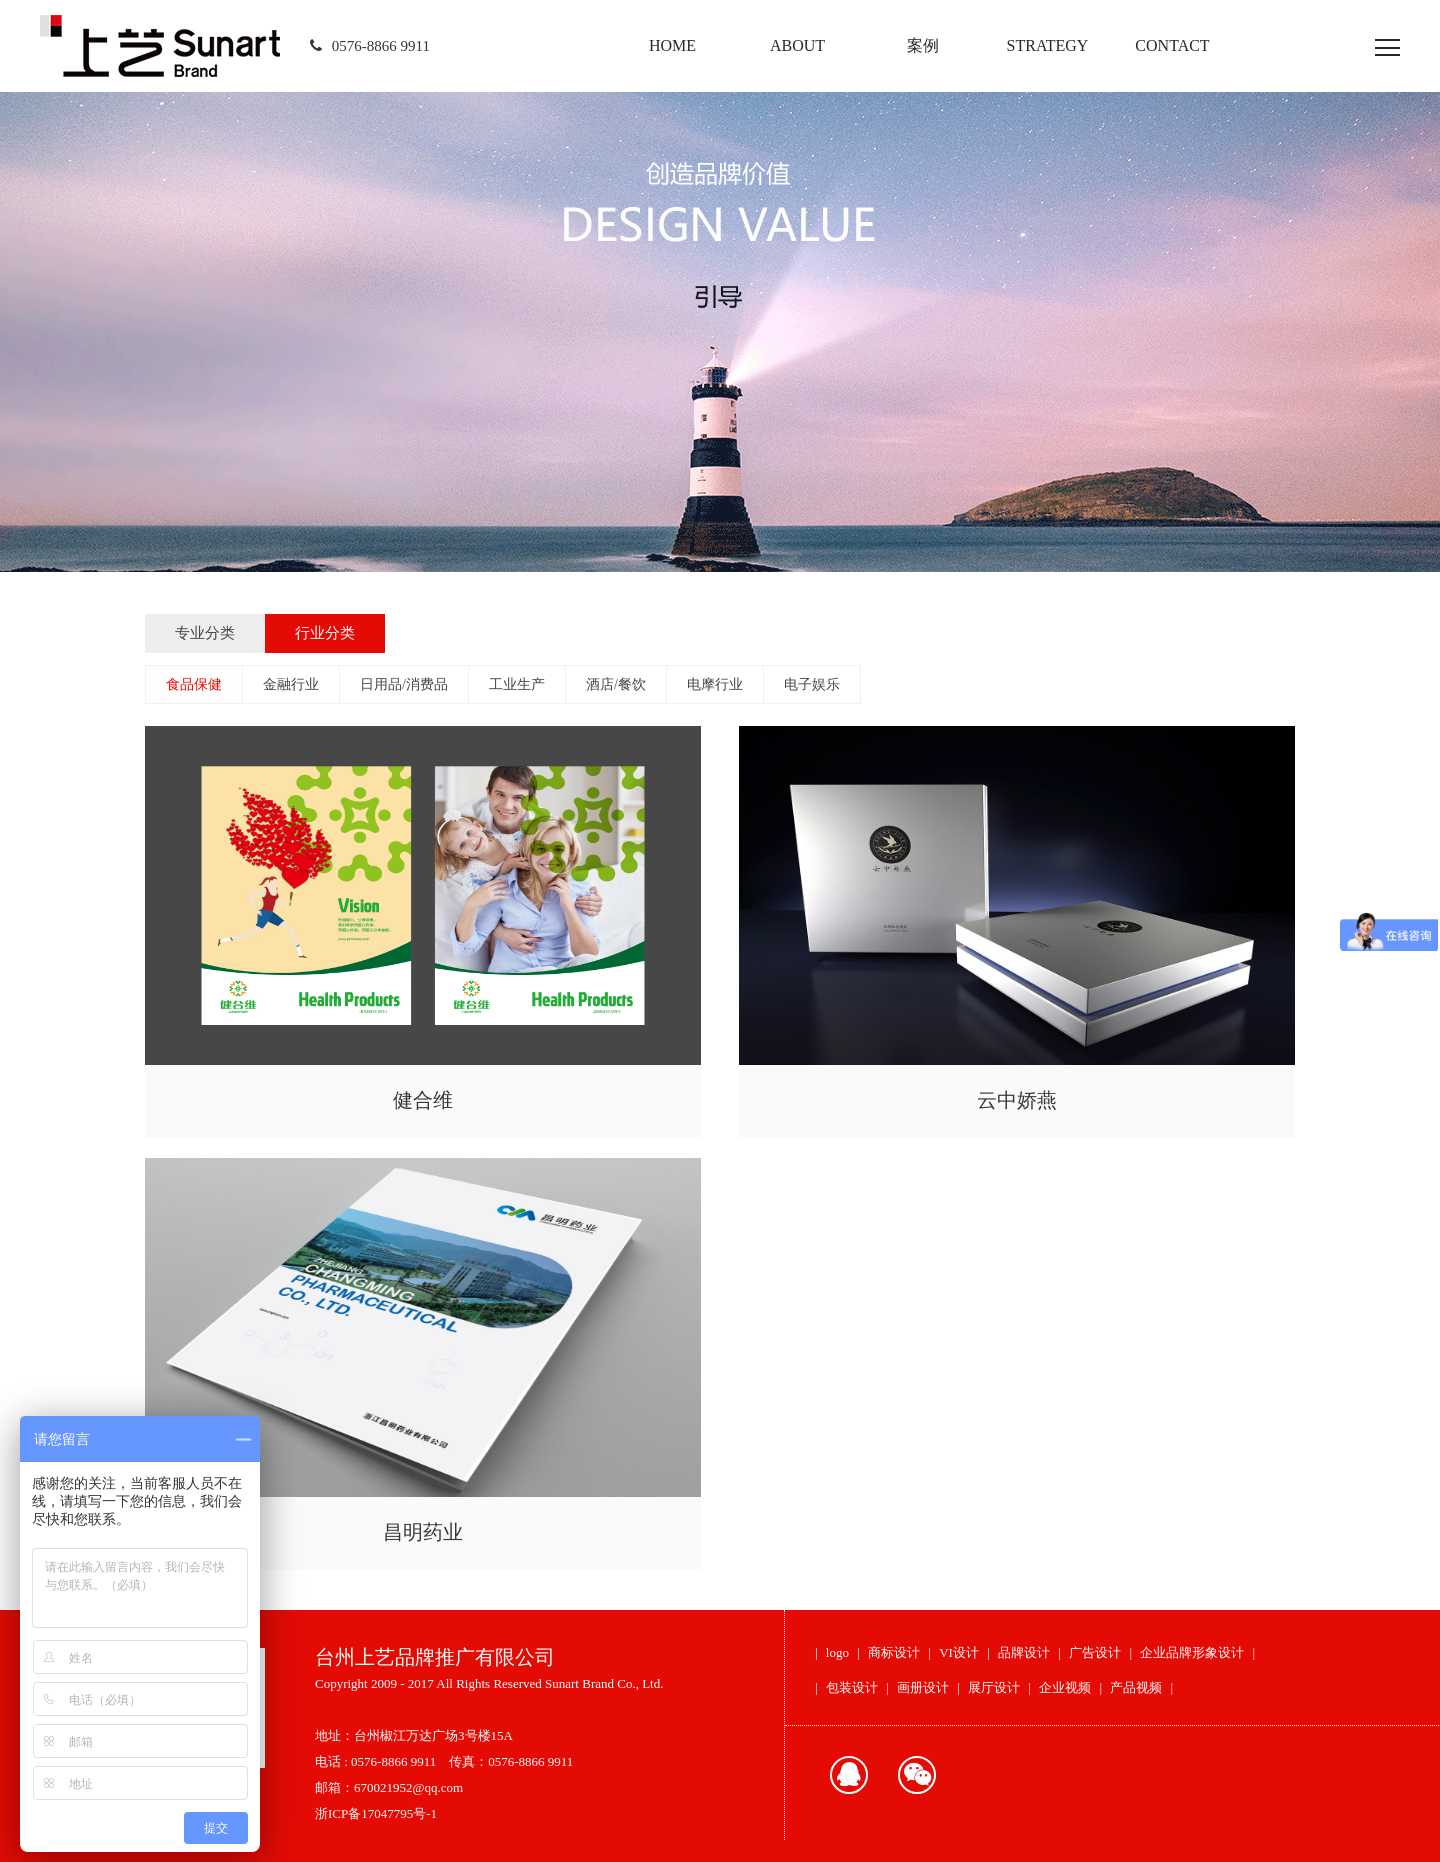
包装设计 (852, 1687)
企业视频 (1065, 1687)
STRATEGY (1048, 45)
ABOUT (797, 45)
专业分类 (205, 633)
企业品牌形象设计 (1192, 1652)
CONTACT (1172, 45)
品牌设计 (1024, 1652)
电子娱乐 (812, 684)
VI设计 (959, 1652)
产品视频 (1136, 1687)
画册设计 (923, 1687)
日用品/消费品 (404, 684)
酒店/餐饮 (616, 684)
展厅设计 (994, 1687)
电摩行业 (715, 684)
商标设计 (894, 1652)
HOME (672, 45)
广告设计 (1095, 1652)
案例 (923, 45)
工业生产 (517, 684)
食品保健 (194, 684)
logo (837, 1652)
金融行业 (291, 684)
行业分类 (325, 633)
